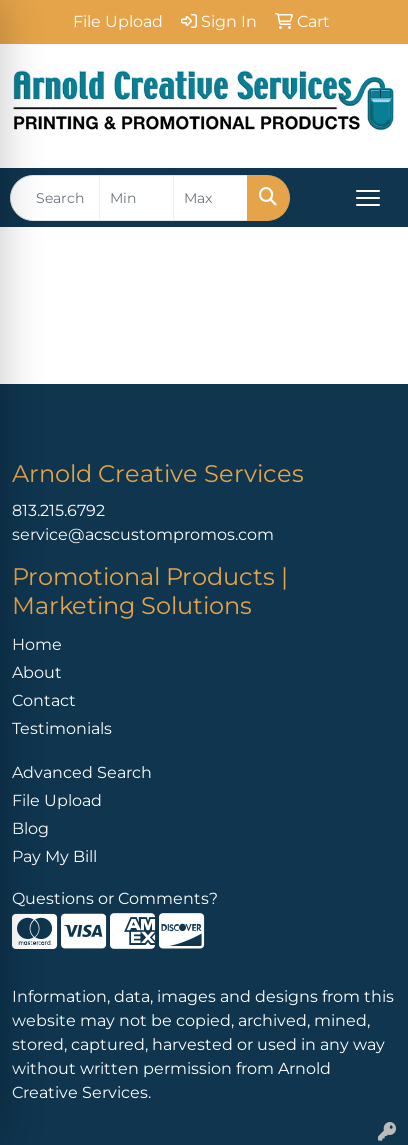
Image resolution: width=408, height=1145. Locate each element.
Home (37, 644)
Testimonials (62, 728)
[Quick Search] (55, 198)
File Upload (57, 800)
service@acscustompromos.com (143, 534)
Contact (44, 700)
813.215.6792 (58, 510)
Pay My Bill (54, 856)
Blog (30, 828)
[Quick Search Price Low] (136, 198)
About (37, 672)
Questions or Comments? (115, 898)
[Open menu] (368, 198)
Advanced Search (82, 772)
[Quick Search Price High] (210, 198)
